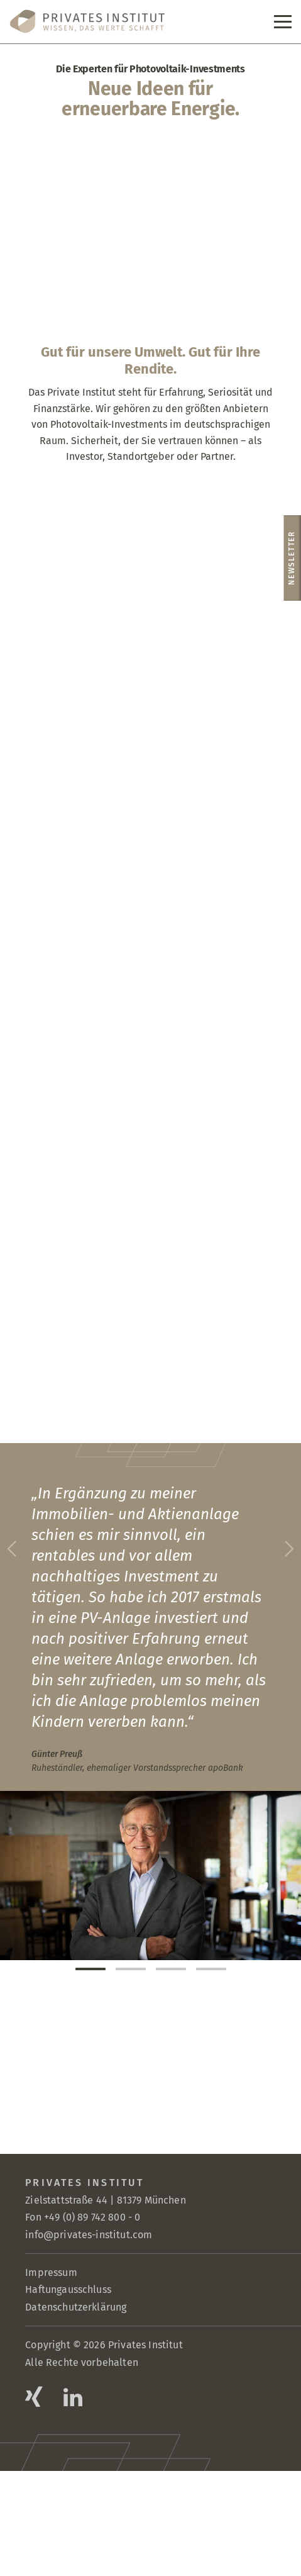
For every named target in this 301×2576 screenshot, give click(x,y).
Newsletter (292, 558)
